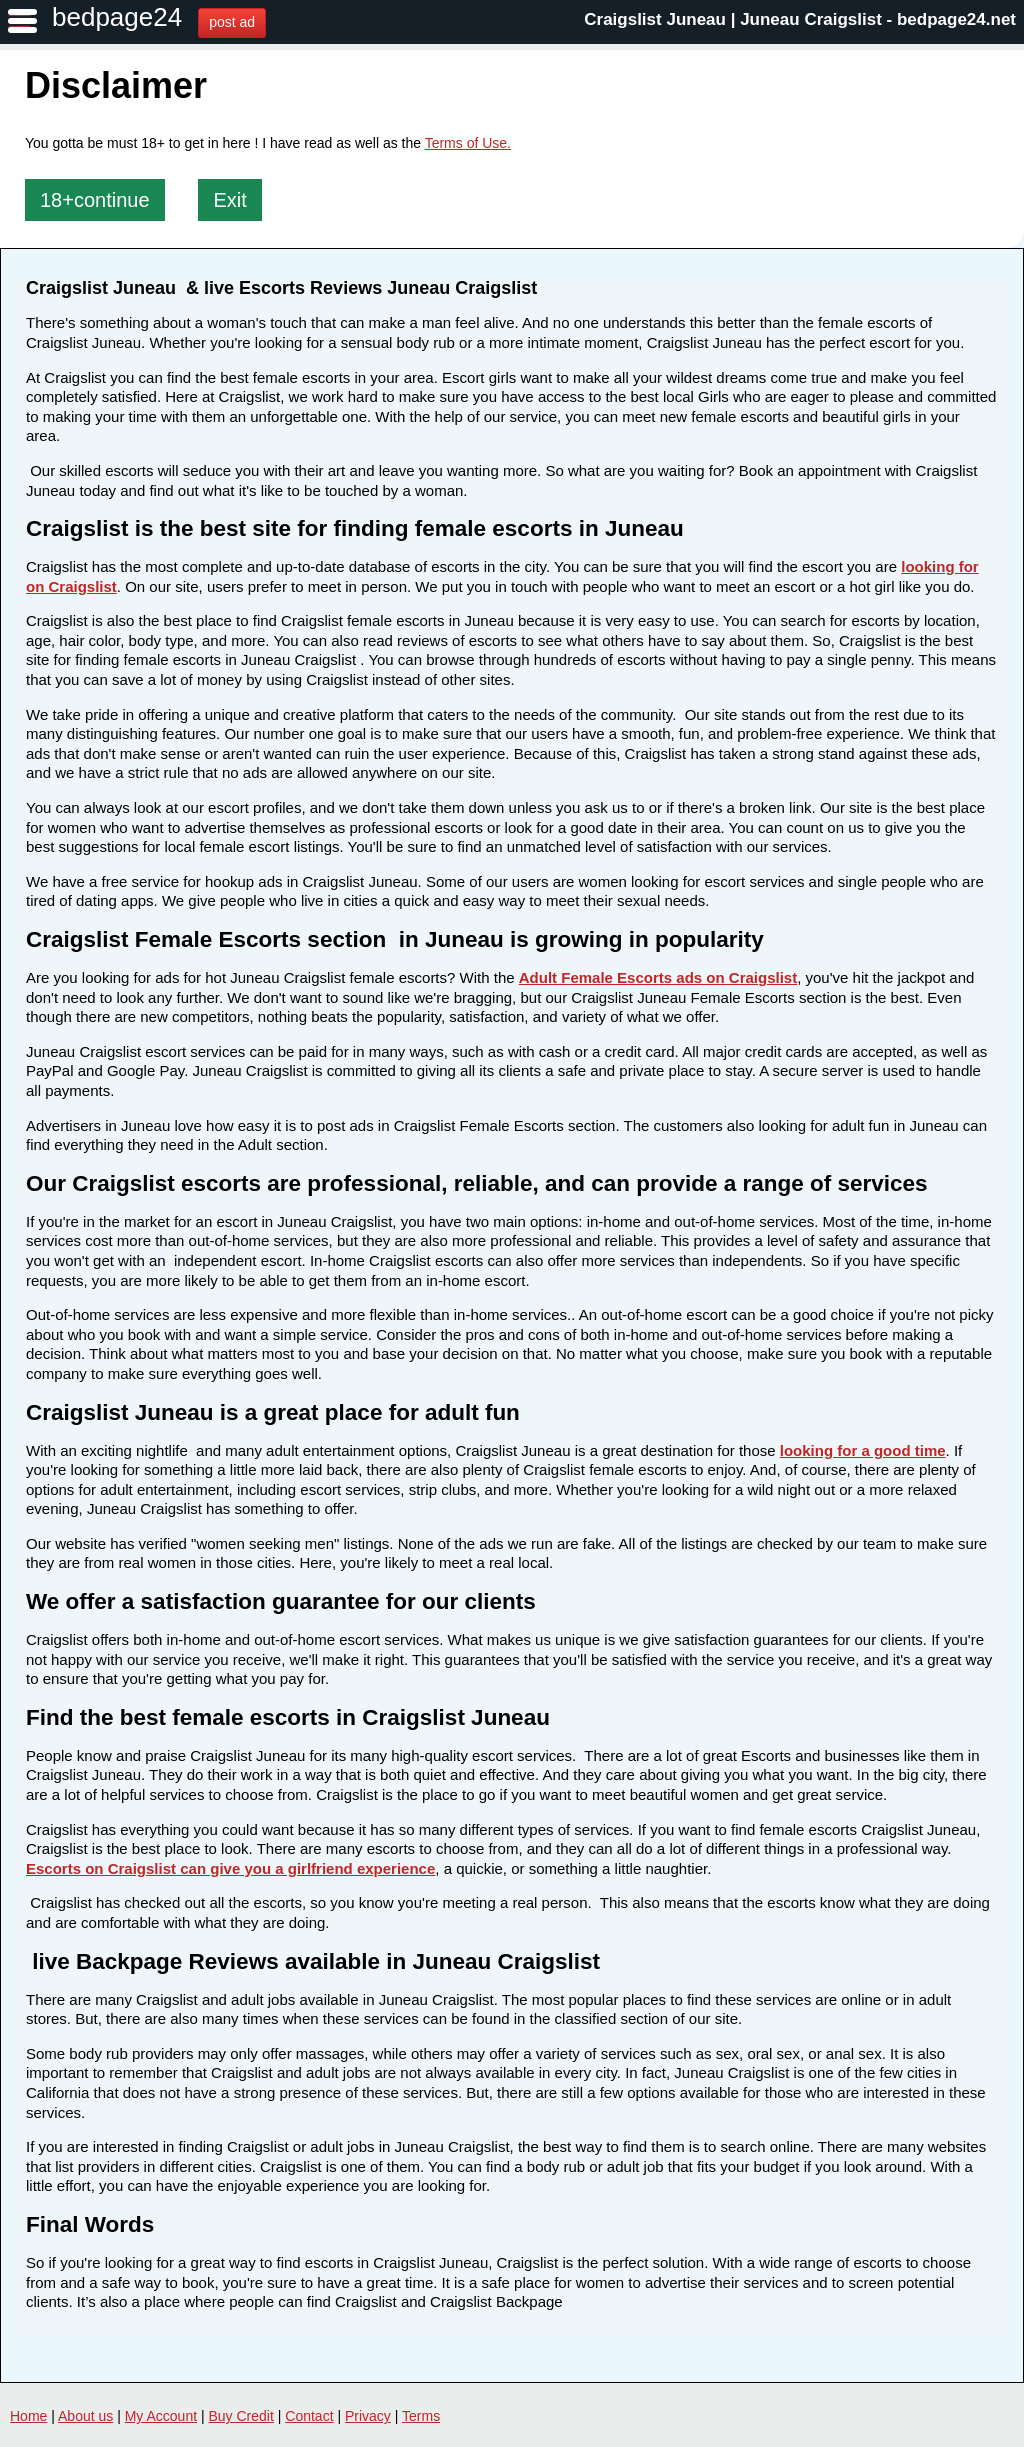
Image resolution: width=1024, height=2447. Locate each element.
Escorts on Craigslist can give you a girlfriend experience (230, 1868)
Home (28, 2416)
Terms (421, 2416)
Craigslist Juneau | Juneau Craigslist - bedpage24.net (800, 19)
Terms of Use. (468, 143)
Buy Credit (241, 2416)
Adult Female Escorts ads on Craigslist (658, 977)
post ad (232, 22)
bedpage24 (117, 17)
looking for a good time (863, 1450)
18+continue (95, 200)
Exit (229, 200)
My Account (161, 2416)
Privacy (368, 2416)
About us (85, 2416)
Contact (309, 2416)
